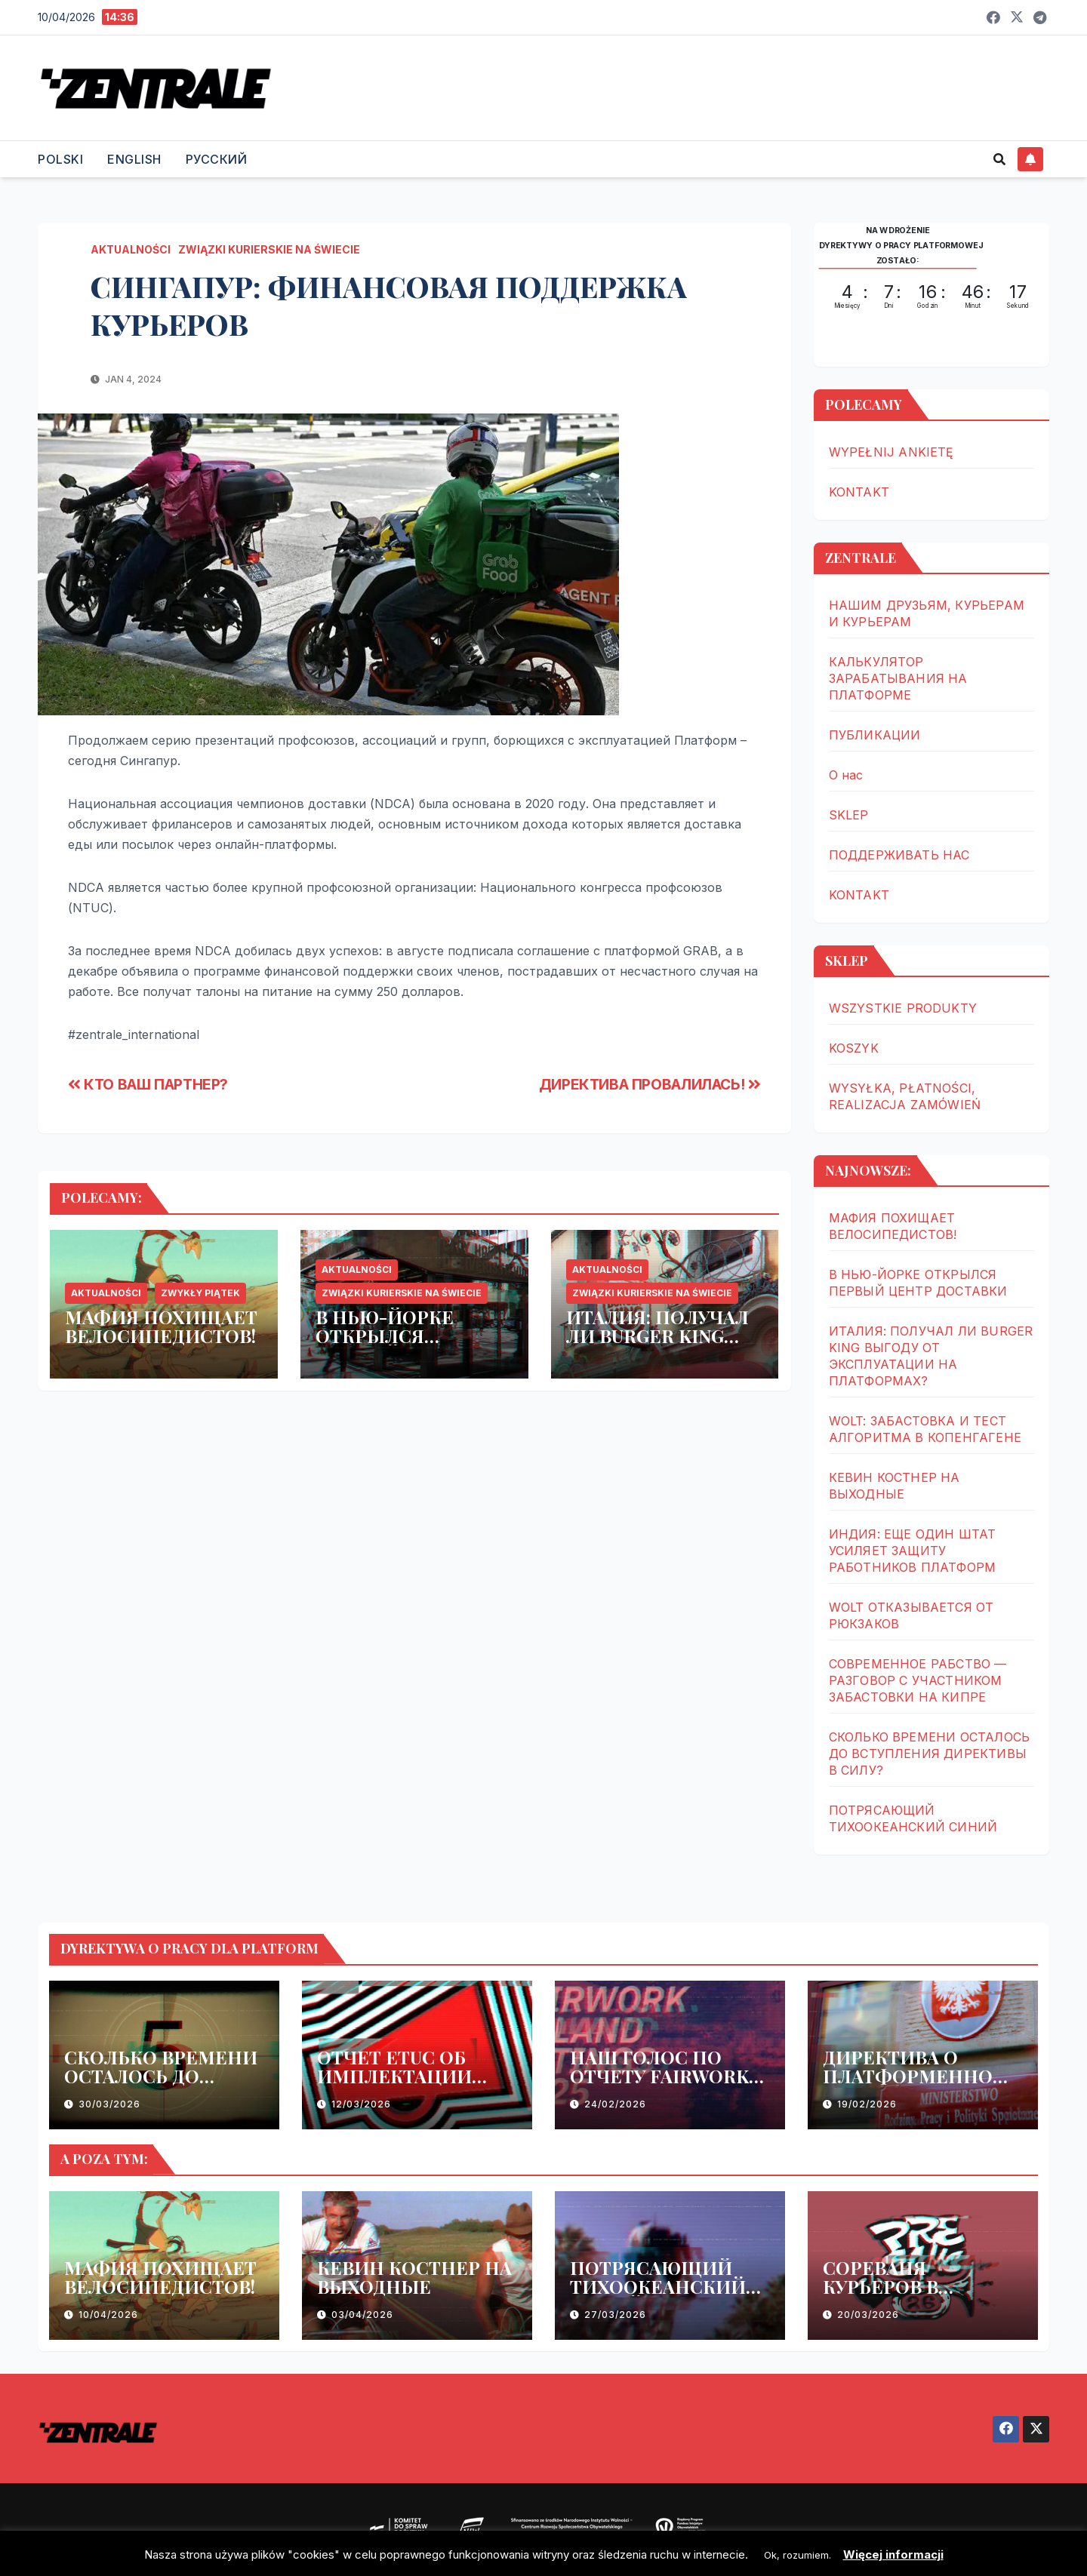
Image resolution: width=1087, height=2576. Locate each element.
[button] (999, 159)
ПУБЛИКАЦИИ (875, 734)
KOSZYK (854, 1048)
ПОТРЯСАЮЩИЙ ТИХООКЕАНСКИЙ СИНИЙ (658, 2286)
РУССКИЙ (217, 159)
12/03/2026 (361, 2104)
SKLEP (849, 814)
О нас (846, 774)
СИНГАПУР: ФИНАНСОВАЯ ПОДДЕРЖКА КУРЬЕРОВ (389, 305)
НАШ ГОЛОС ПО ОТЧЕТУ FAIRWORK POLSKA (659, 2076)
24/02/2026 (615, 2104)
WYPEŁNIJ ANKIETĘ (891, 452)
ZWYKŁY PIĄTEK (200, 1293)
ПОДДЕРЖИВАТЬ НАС (899, 854)
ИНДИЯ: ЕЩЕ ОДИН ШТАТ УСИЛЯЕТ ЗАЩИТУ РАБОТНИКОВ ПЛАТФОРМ (912, 1550)
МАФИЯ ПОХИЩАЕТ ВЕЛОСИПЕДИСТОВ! (161, 1326)
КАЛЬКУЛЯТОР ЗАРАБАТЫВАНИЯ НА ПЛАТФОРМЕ (898, 678)
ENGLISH (134, 159)
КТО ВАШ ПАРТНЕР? (148, 1084)
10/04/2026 (108, 2314)
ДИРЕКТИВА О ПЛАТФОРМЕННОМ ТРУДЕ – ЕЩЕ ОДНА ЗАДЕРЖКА (916, 2085)
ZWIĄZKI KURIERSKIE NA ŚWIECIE (269, 249)
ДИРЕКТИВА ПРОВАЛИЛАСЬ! (650, 1084)
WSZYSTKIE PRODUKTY (903, 1008)
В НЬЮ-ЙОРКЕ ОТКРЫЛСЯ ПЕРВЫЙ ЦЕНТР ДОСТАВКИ (393, 1345)
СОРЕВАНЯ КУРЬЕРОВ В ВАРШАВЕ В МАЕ (900, 2286)
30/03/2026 (109, 2104)
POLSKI (60, 159)
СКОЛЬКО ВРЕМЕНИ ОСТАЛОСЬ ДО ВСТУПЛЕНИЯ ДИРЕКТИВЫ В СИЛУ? (929, 1753)
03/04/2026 (362, 2314)
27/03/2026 (615, 2314)
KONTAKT (859, 492)
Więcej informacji (893, 2554)
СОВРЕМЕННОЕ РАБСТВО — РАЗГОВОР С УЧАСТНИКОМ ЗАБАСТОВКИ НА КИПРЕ (918, 1680)
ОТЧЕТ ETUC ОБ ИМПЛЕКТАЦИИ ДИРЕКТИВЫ (394, 2076)
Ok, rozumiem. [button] (797, 2555)
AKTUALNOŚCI (131, 249)
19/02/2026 (867, 2104)
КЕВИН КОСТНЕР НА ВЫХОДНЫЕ (414, 2276)
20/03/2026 (868, 2314)
